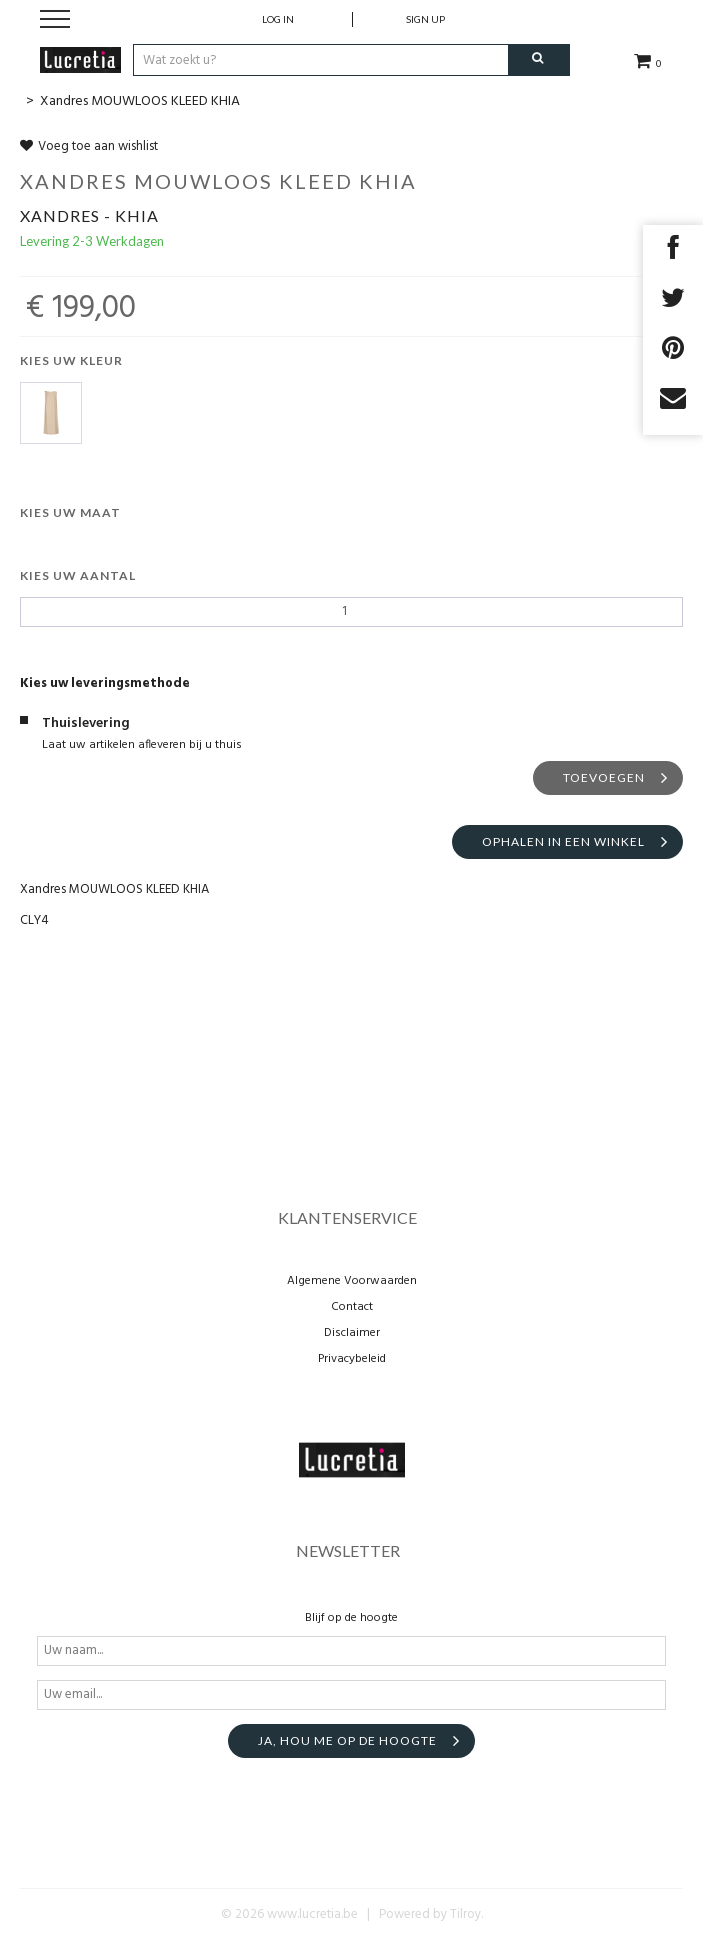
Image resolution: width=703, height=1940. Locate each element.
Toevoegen (604, 777)
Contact (352, 1307)
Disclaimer (352, 1333)
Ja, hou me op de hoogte (347, 1740)
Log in (278, 19)
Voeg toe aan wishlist (89, 146)
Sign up (425, 19)
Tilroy (465, 1914)
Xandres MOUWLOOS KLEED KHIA (140, 101)
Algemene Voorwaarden (352, 1281)
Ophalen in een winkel (563, 841)
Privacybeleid (352, 1359)
